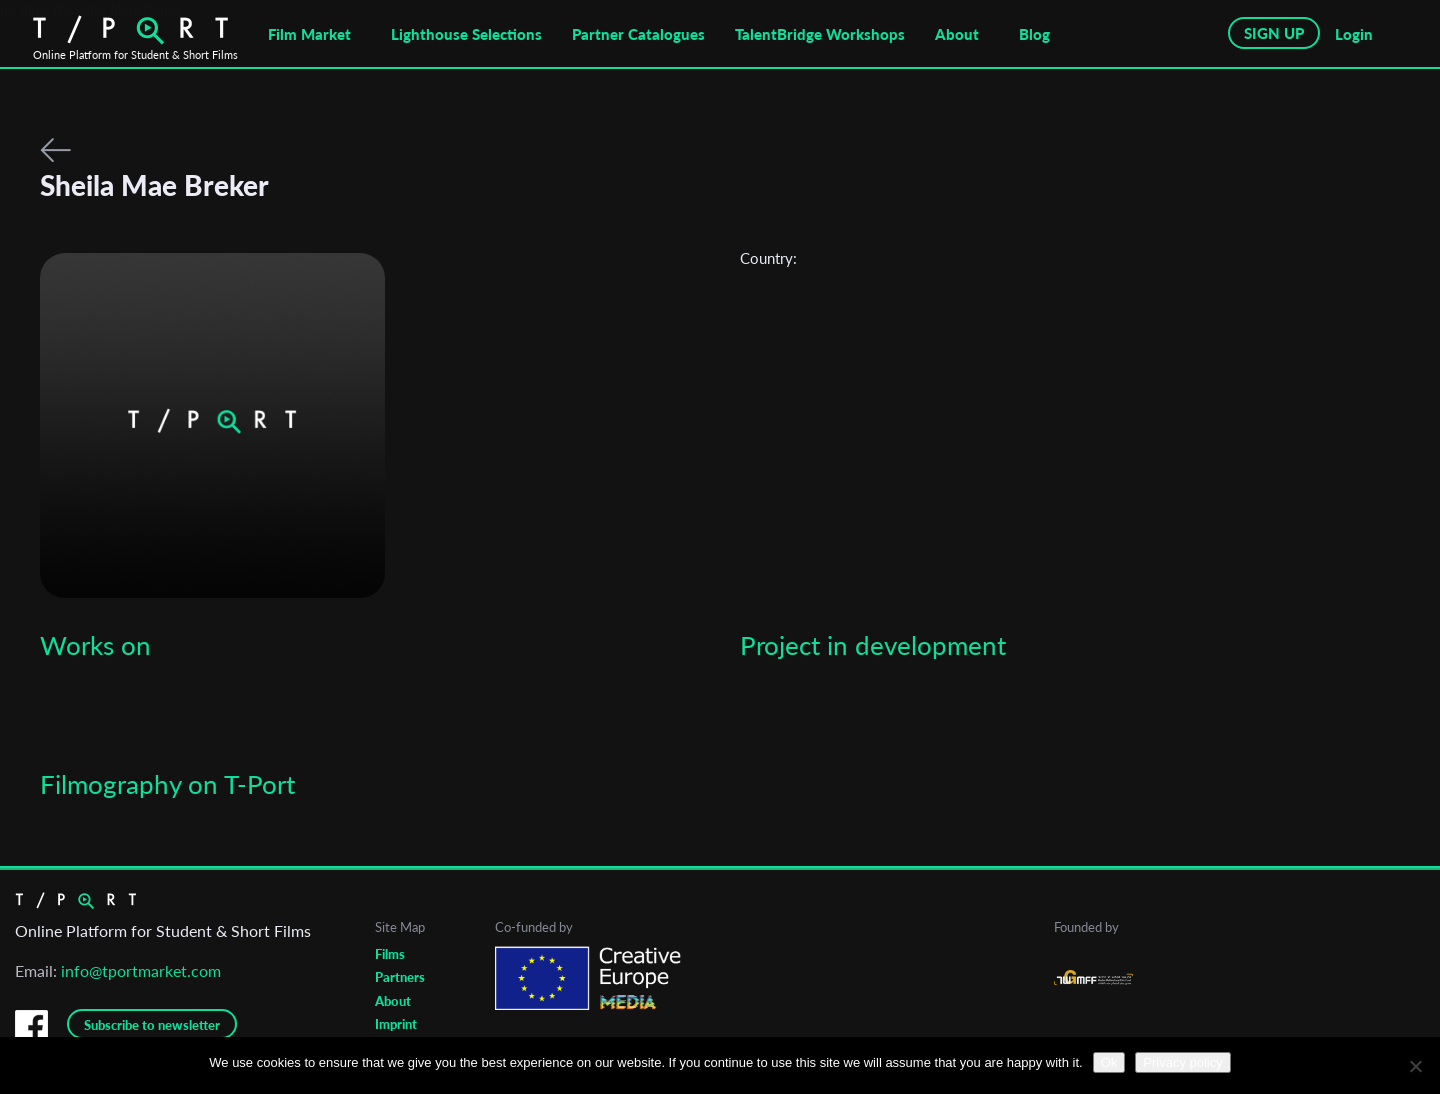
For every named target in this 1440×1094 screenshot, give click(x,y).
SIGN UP (1274, 33)
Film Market (309, 34)
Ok (1109, 1062)
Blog (1034, 34)
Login (1354, 34)
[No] (1415, 1066)
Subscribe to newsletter (152, 1025)
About (957, 34)
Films (390, 954)
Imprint (396, 1024)
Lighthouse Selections (466, 34)
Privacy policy (1182, 1062)
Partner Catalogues (638, 34)
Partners (400, 977)
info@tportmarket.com (141, 970)
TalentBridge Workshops (820, 34)
